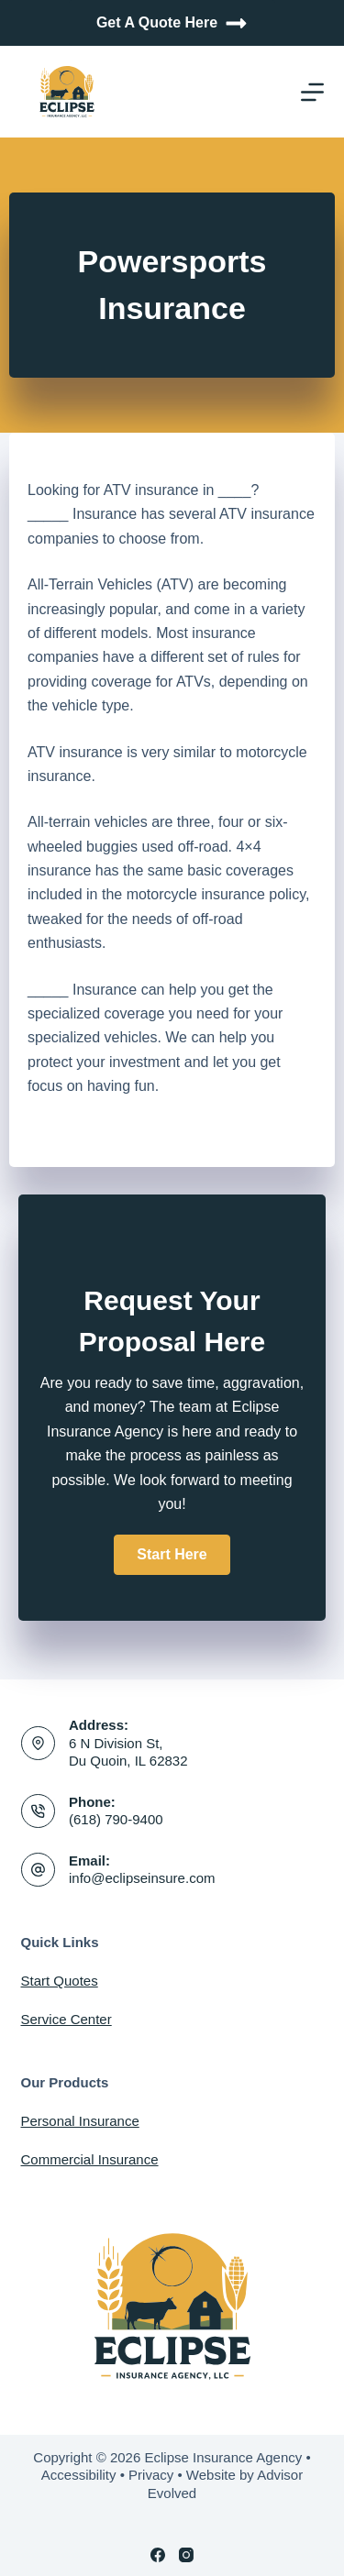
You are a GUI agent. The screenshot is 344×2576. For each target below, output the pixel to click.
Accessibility (79, 2474)
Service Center (66, 2019)
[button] (171, 1555)
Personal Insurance (80, 2121)
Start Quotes (59, 1980)
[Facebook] (157, 2555)
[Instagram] (186, 2555)
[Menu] (312, 92)
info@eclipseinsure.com (142, 1878)
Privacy (150, 2474)
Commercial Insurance (90, 2159)
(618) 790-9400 (116, 1819)
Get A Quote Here (172, 23)
